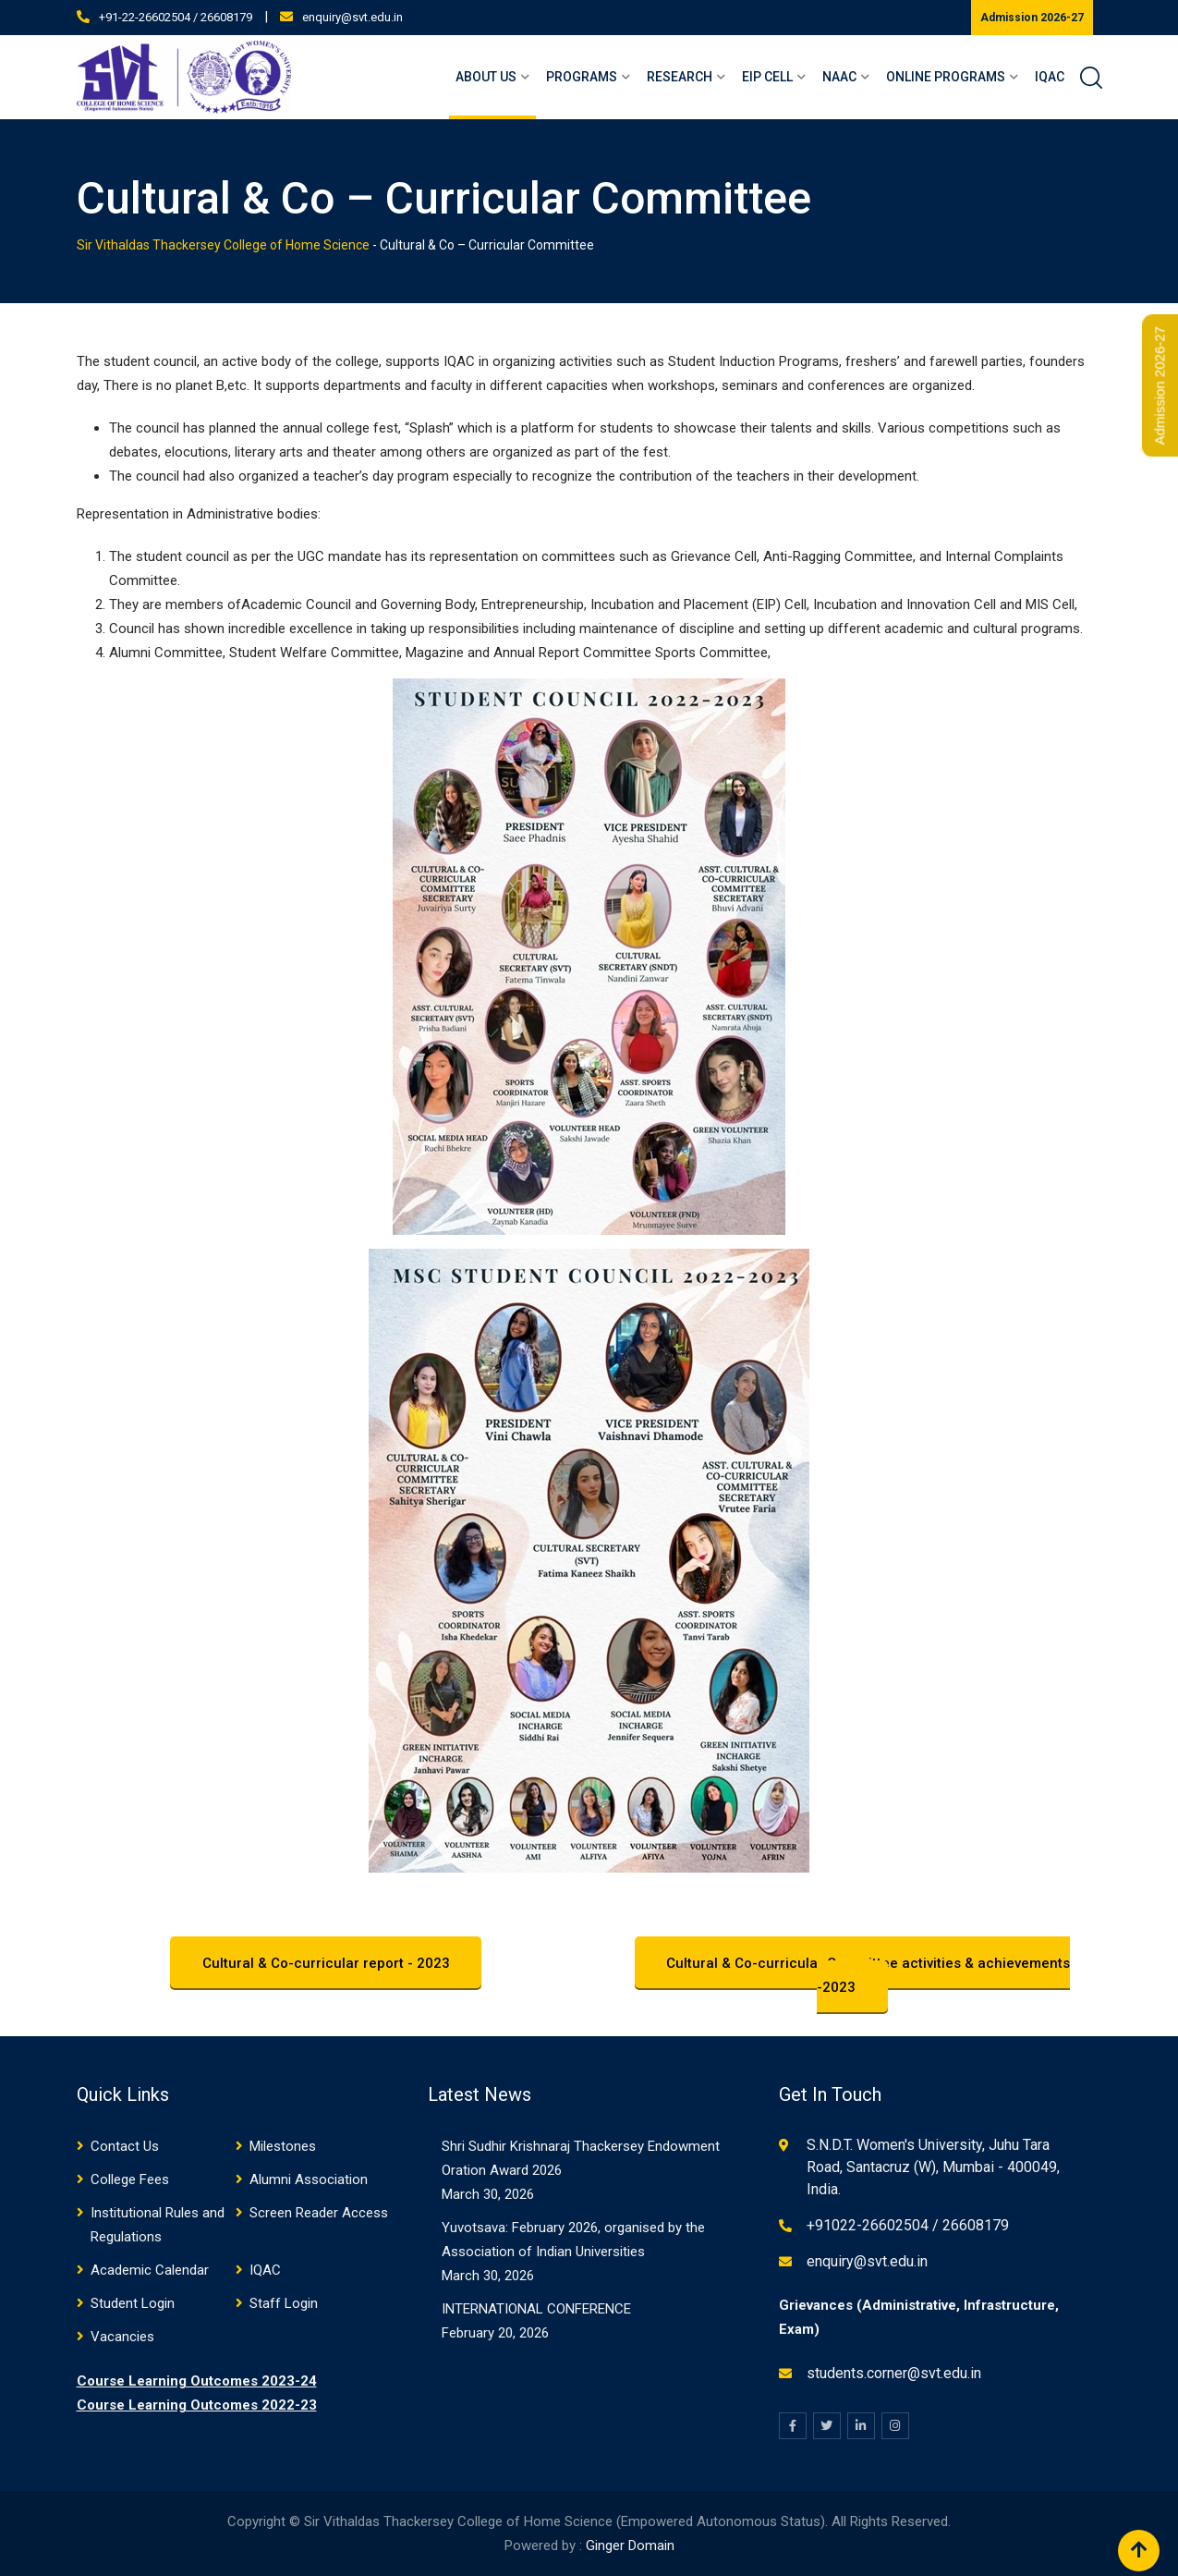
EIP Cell (767, 76)
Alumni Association (308, 2179)
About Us (485, 76)
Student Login (133, 2303)
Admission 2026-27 (1032, 17)
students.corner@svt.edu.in (894, 2373)
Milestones (282, 2146)
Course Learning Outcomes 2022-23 (197, 2405)
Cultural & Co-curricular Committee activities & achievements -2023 (869, 1975)
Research (679, 76)
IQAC (1049, 76)
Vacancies (122, 2336)
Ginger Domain (630, 2545)
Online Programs (945, 76)
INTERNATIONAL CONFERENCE (536, 2309)
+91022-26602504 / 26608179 (908, 2225)
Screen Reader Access (318, 2212)
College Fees (130, 2179)
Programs (581, 76)
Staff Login (283, 2303)
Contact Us (125, 2146)
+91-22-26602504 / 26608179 (175, 17)
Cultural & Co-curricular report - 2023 (326, 1963)
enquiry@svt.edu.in (352, 17)
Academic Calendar (150, 2270)
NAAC (839, 76)
